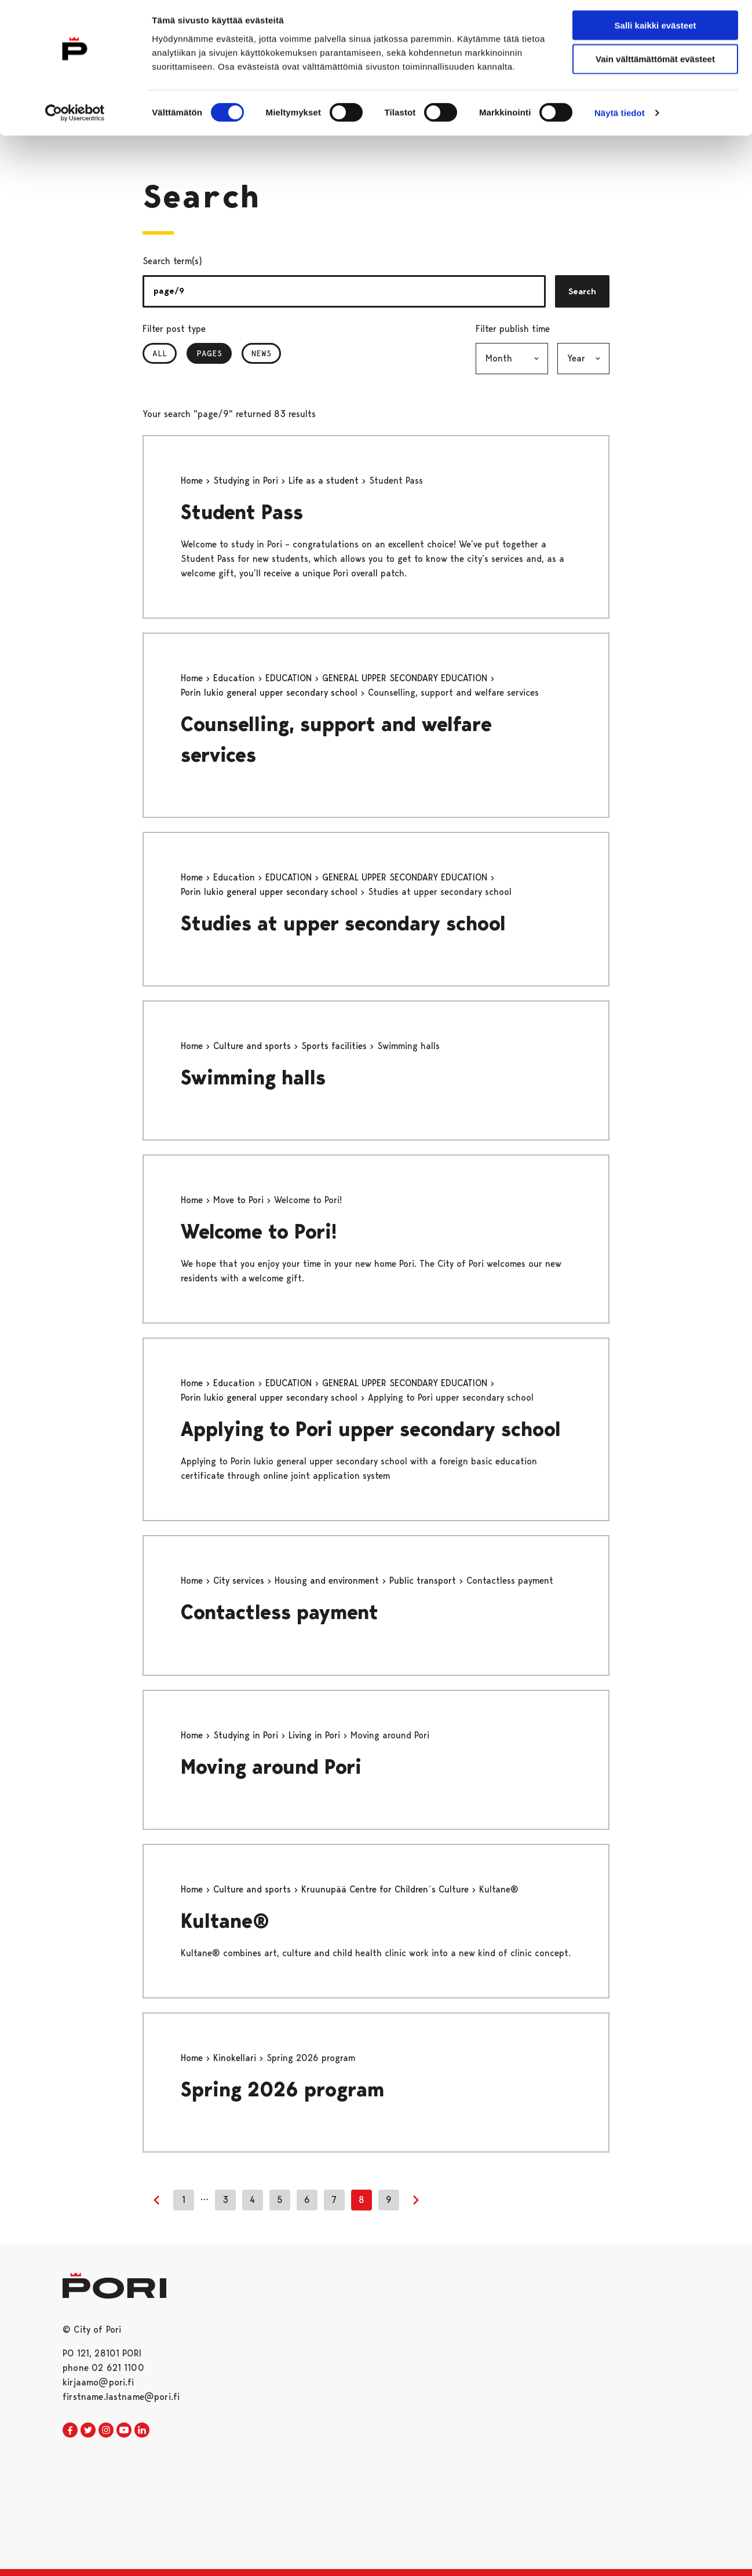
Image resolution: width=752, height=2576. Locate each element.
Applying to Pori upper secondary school (371, 1429)
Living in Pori (316, 1735)
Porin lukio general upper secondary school (270, 692)
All (159, 353)
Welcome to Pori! (259, 1232)
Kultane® (225, 1921)
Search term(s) (172, 260)
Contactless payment (279, 1612)
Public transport (424, 1580)
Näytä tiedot (619, 117)
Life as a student (325, 480)
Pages (214, 353)
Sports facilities (335, 1045)
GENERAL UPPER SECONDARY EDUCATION (406, 678)
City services (240, 1580)
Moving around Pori (271, 1767)
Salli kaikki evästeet (655, 29)
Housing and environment (328, 1580)
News (261, 353)
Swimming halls (253, 1078)
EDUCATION (290, 678)
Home (193, 480)
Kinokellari (236, 2057)
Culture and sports (253, 1045)
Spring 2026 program (282, 2090)
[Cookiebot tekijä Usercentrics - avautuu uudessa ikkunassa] (75, 117)
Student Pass (242, 512)
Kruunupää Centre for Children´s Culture (386, 1889)
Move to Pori (240, 1199)
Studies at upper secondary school (343, 924)
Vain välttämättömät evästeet (655, 63)
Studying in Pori (247, 480)
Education (235, 678)
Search (582, 291)
